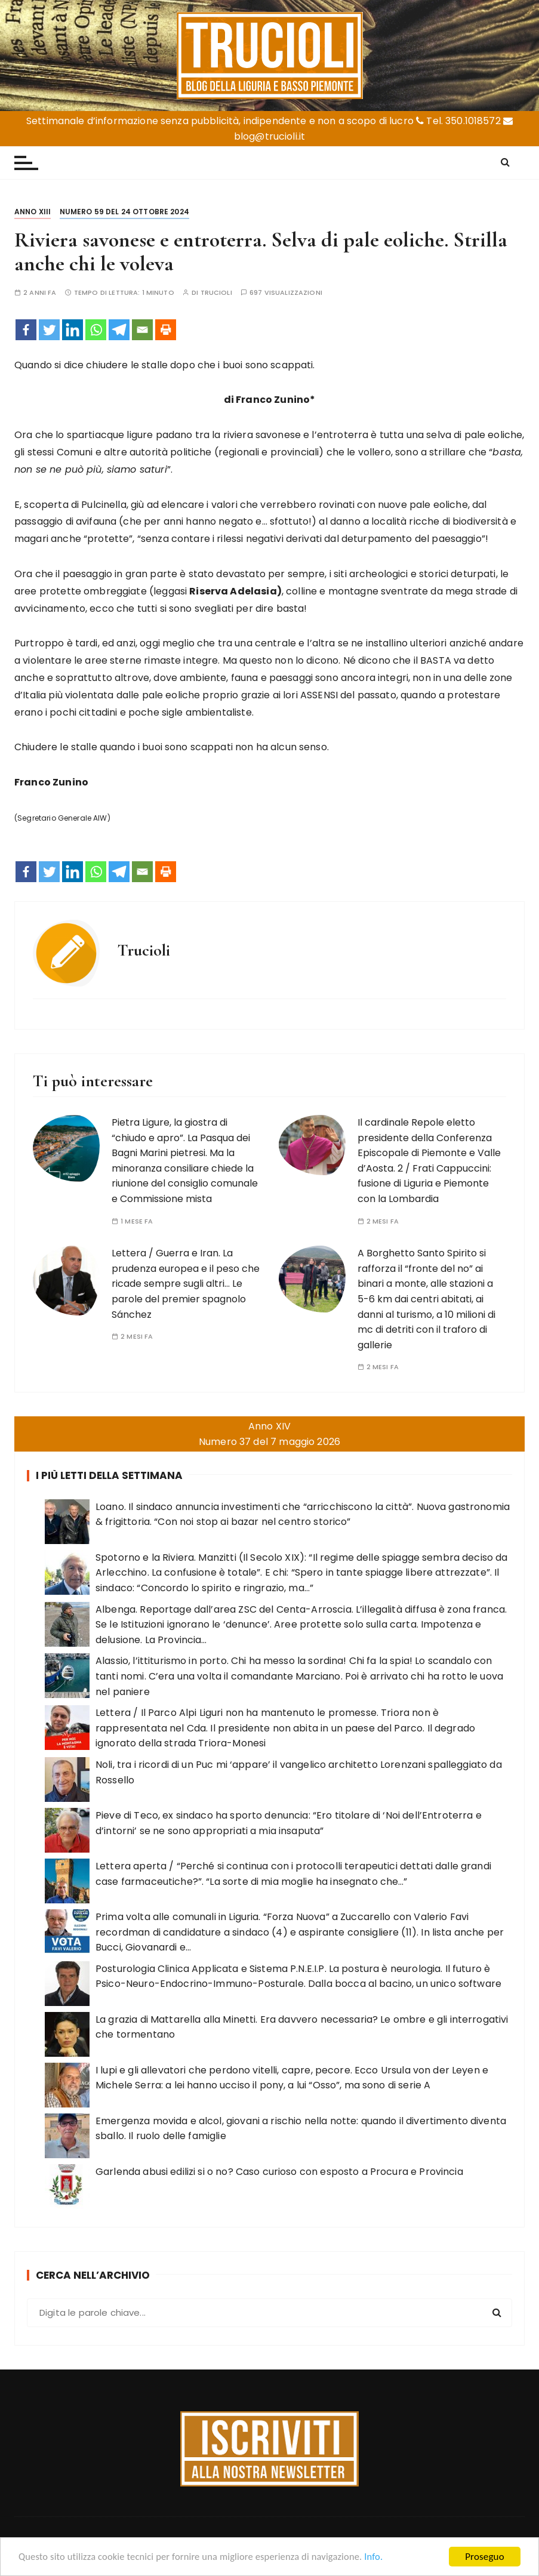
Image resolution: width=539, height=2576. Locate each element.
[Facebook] (26, 329)
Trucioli (216, 292)
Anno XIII (32, 212)
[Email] (142, 329)
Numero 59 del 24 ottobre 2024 (124, 212)
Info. (384, 2557)
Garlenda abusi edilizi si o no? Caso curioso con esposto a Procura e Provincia (279, 2171)
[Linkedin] (72, 329)
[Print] (165, 329)
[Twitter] (49, 329)
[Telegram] (119, 329)
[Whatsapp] (95, 329)
